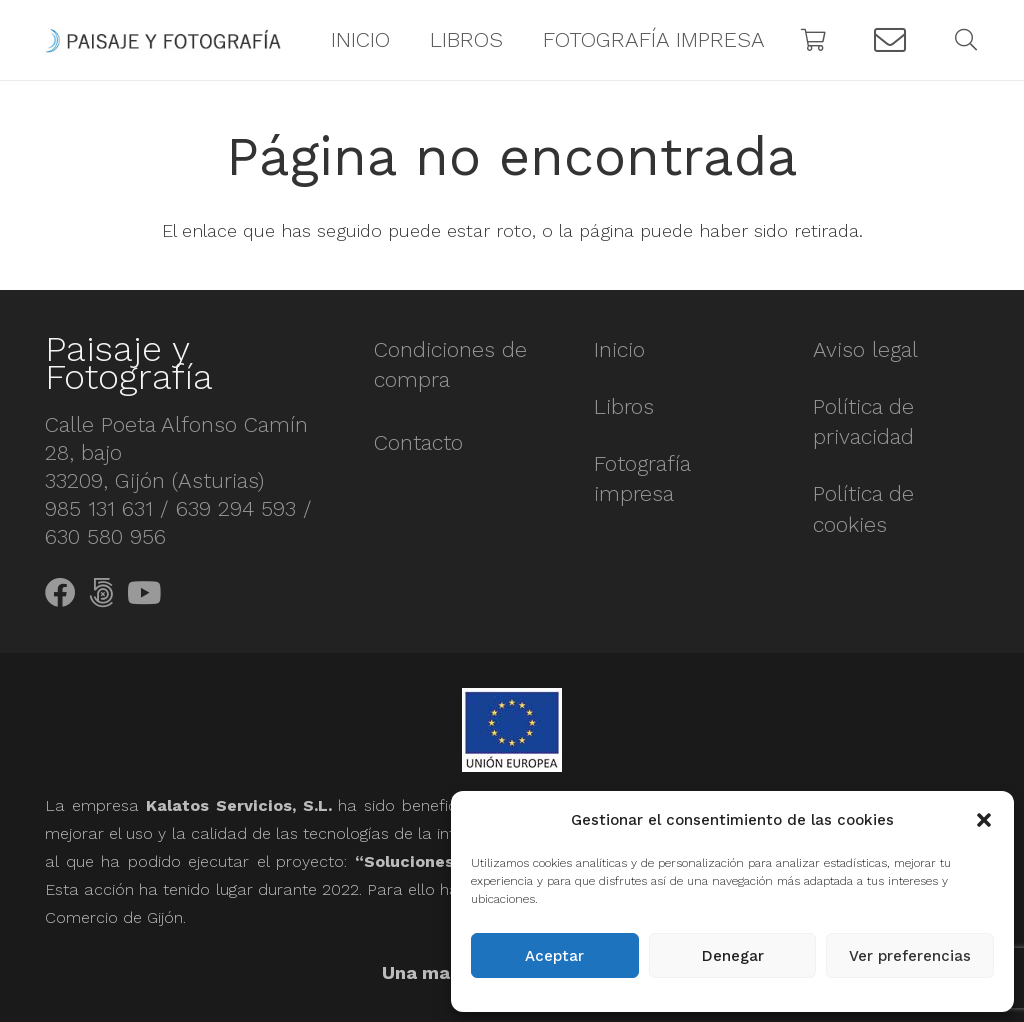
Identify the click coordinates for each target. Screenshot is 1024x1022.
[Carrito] (814, 40)
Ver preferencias (910, 956)
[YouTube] (144, 593)
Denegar (733, 956)
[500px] (101, 593)
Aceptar (554, 956)
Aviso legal (865, 349)
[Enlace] (163, 40)
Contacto (418, 442)
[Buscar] (966, 40)
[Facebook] (60, 593)
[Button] (890, 40)
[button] (984, 820)
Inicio (619, 349)
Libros (624, 406)
